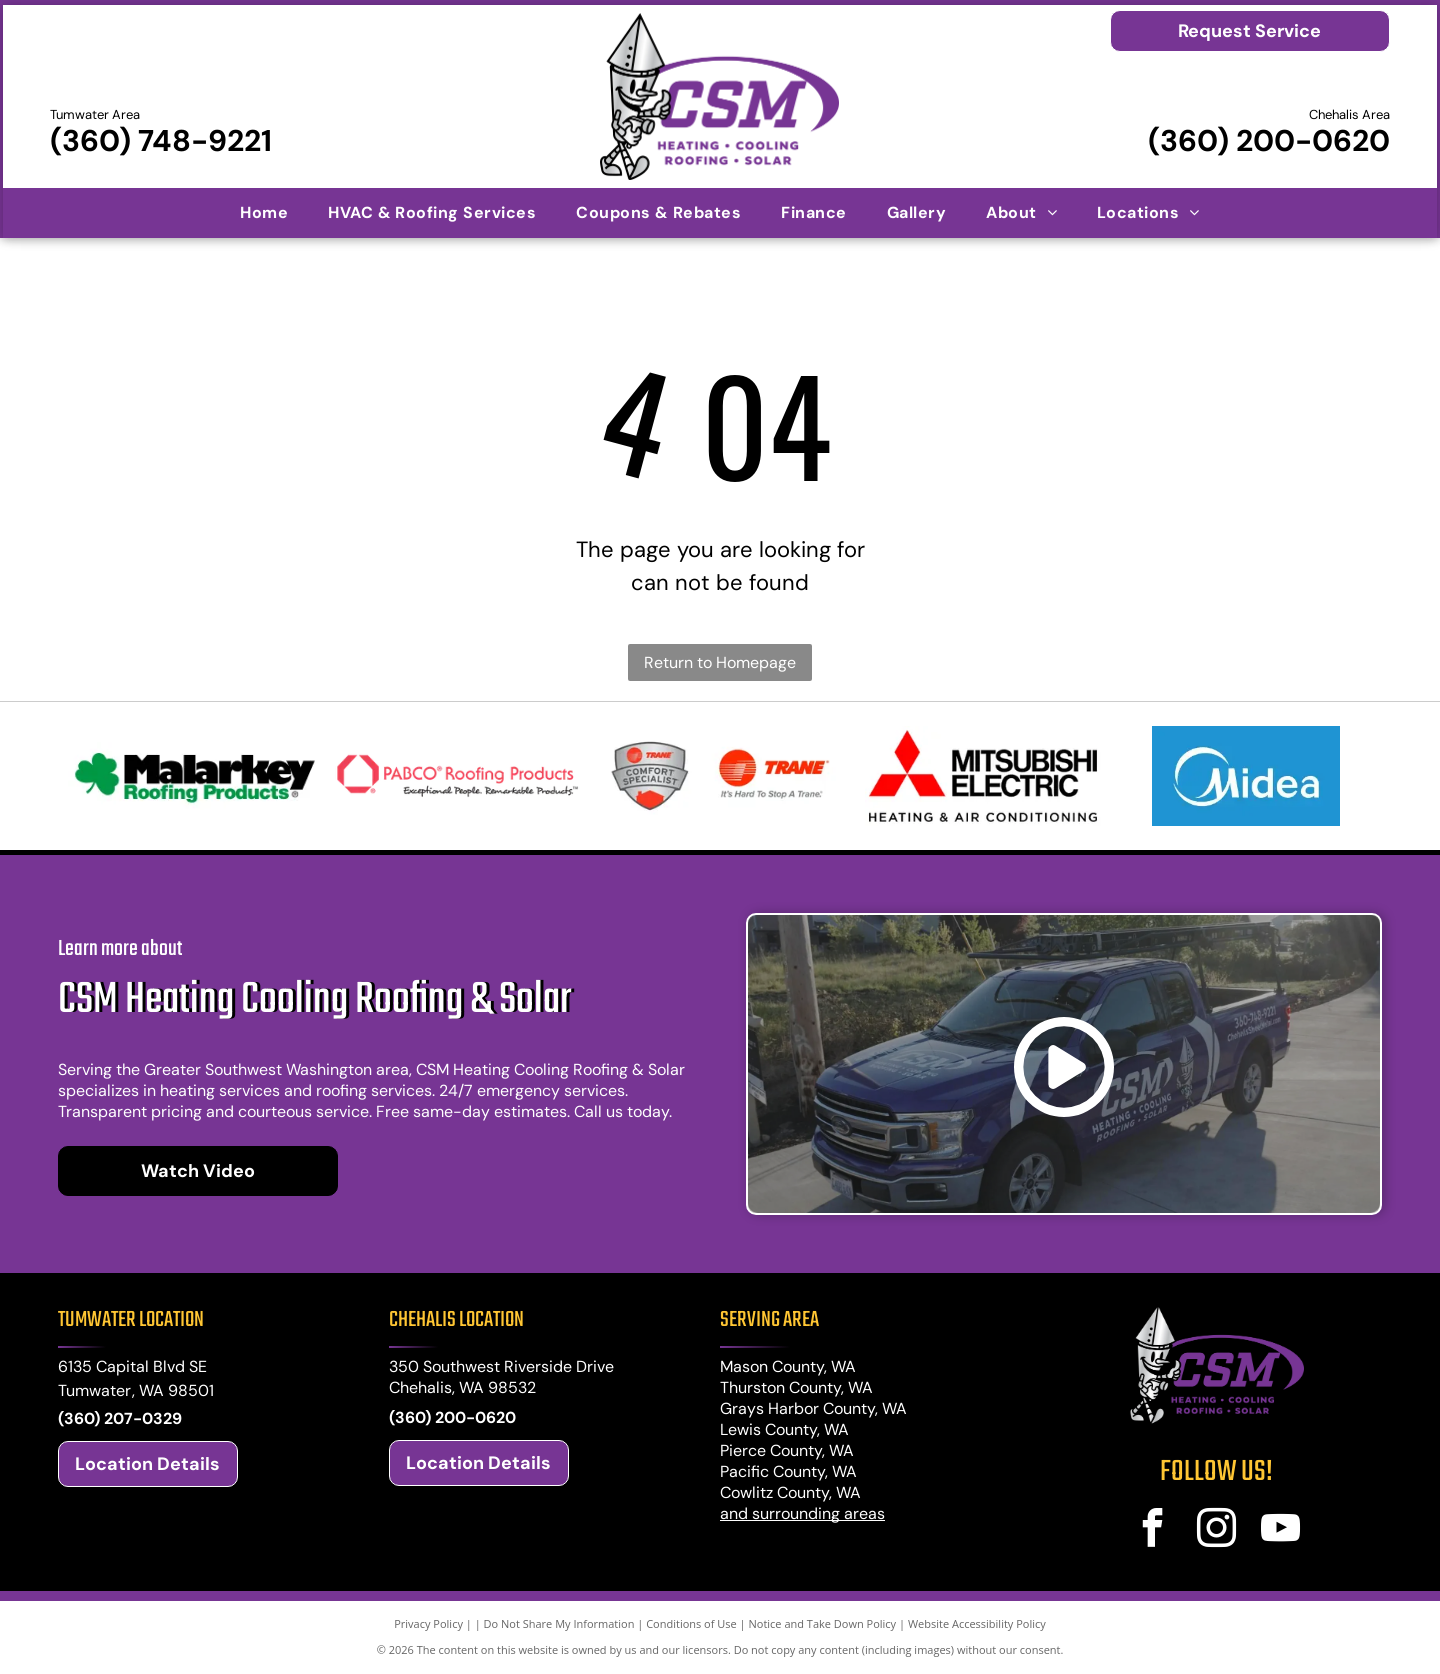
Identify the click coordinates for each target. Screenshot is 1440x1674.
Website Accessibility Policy (977, 1623)
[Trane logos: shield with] (720, 776)
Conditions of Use (691, 1623)
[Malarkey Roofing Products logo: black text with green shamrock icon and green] (194, 776)
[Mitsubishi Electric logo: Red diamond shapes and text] (982, 776)
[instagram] (1216, 1531)
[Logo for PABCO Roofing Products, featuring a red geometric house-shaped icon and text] (457, 776)
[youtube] (1280, 1531)
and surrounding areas (802, 1513)
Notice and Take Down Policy (823, 1623)
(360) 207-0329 (120, 1418)
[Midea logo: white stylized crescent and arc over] (1245, 776)
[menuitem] (264, 212)
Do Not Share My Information (559, 1623)
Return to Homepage (720, 662)
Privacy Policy (428, 1623)
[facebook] (1152, 1531)
